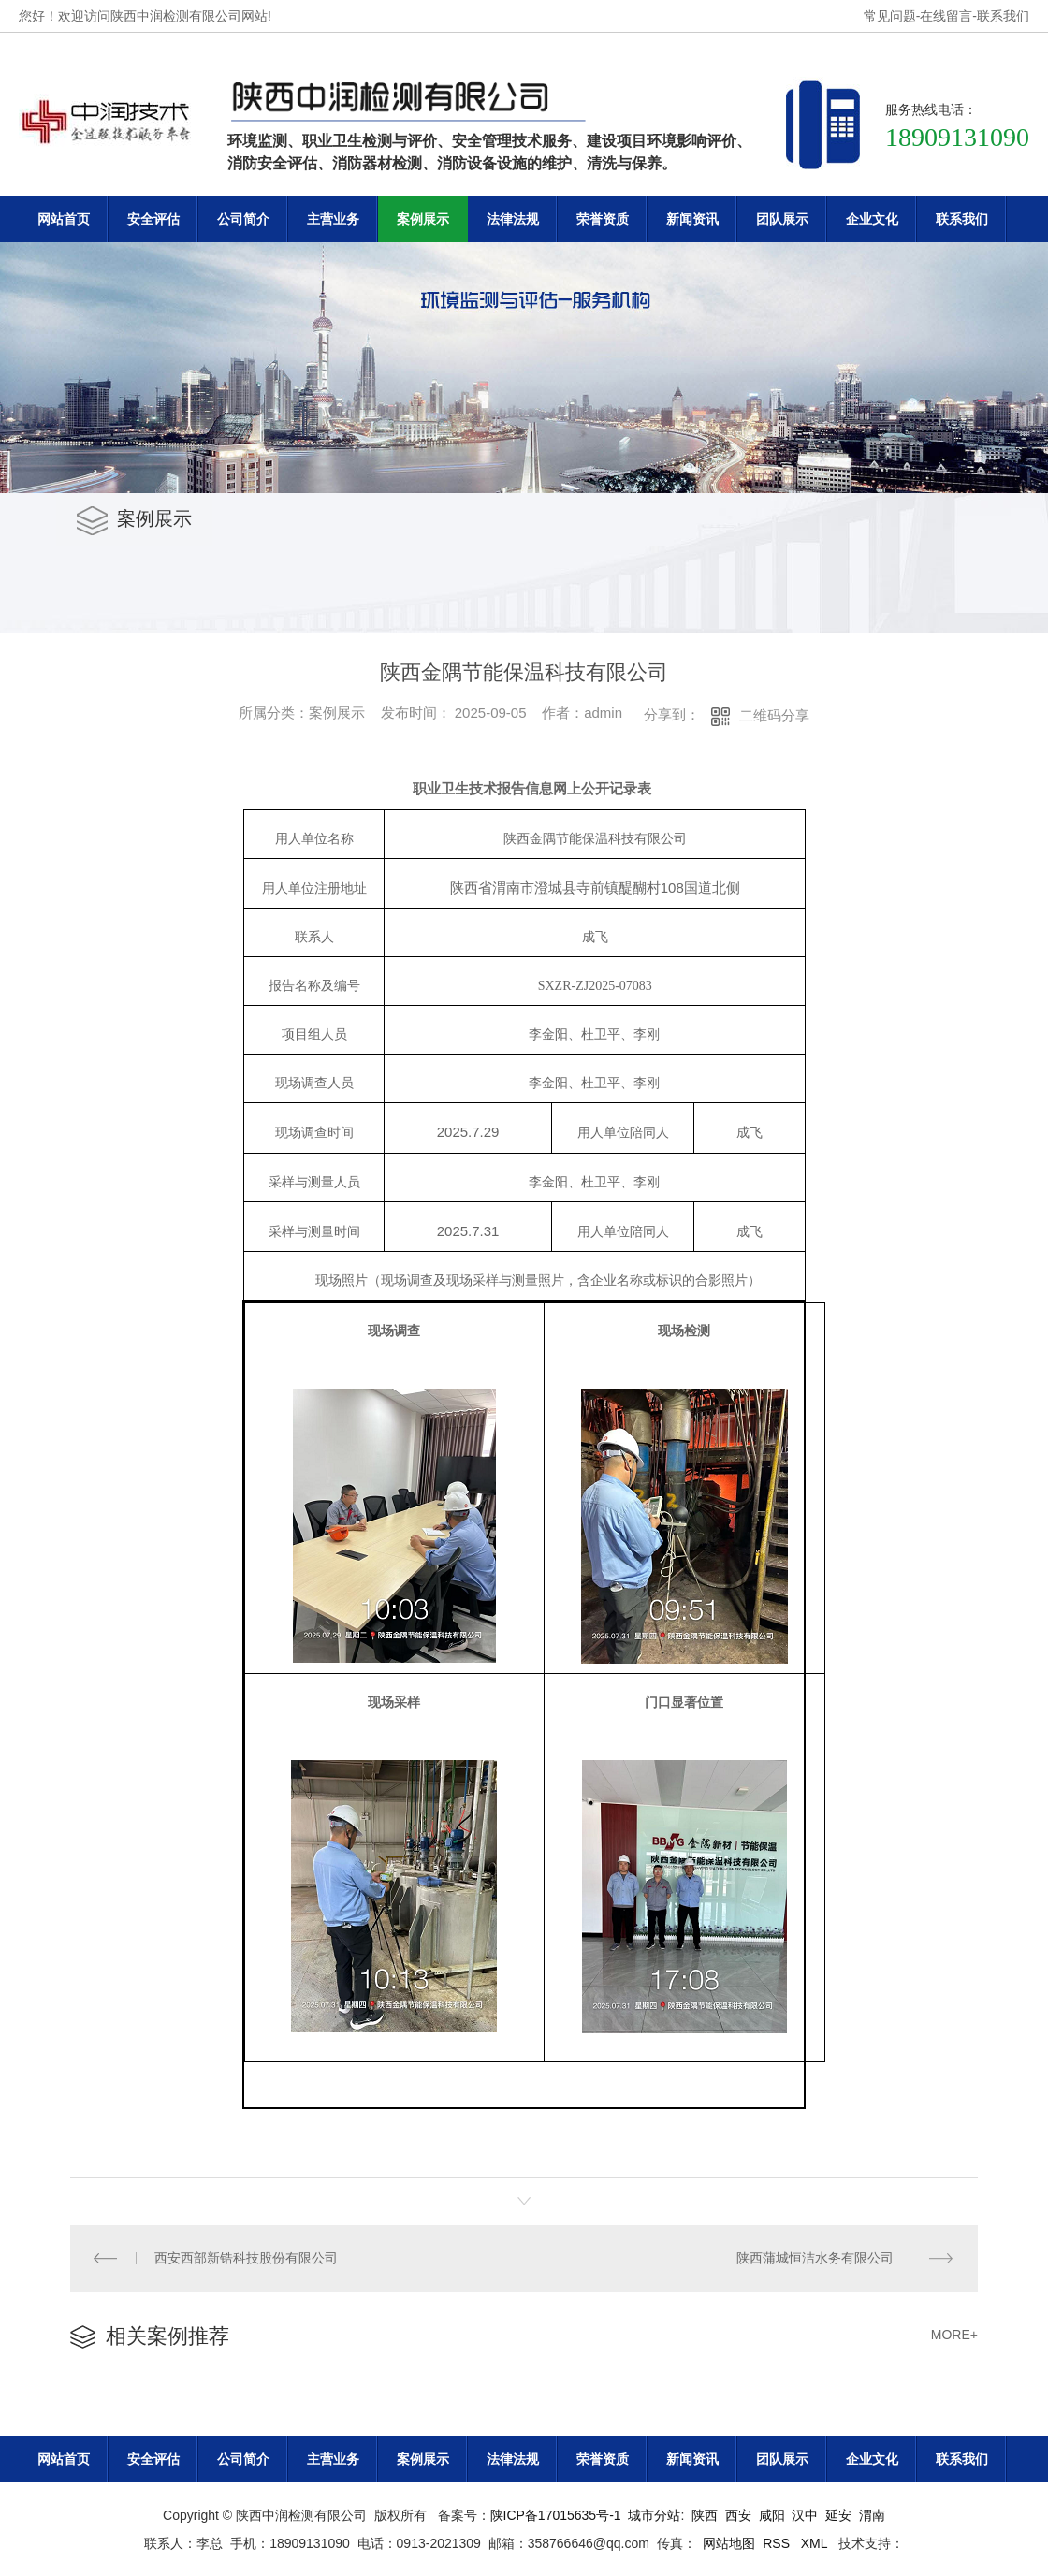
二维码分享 (774, 715)
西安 (738, 2515)
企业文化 (872, 218)
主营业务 (333, 218)
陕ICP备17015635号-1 (555, 2515)
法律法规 (513, 218)
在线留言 (946, 15)
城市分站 (654, 2515)
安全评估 (153, 218)
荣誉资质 (602, 218)
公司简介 (243, 218)
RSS (778, 2543)
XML (816, 2543)
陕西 (704, 2515)
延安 (838, 2515)
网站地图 (729, 2543)
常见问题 (890, 15)
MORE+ (954, 2334)
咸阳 (772, 2515)
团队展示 (782, 218)
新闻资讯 (692, 218)
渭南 (872, 2515)
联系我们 (1003, 15)
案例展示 (423, 218)
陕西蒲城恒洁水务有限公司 (815, 2257)
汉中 (805, 2515)
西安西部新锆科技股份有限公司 (246, 2257)
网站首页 (63, 218)
